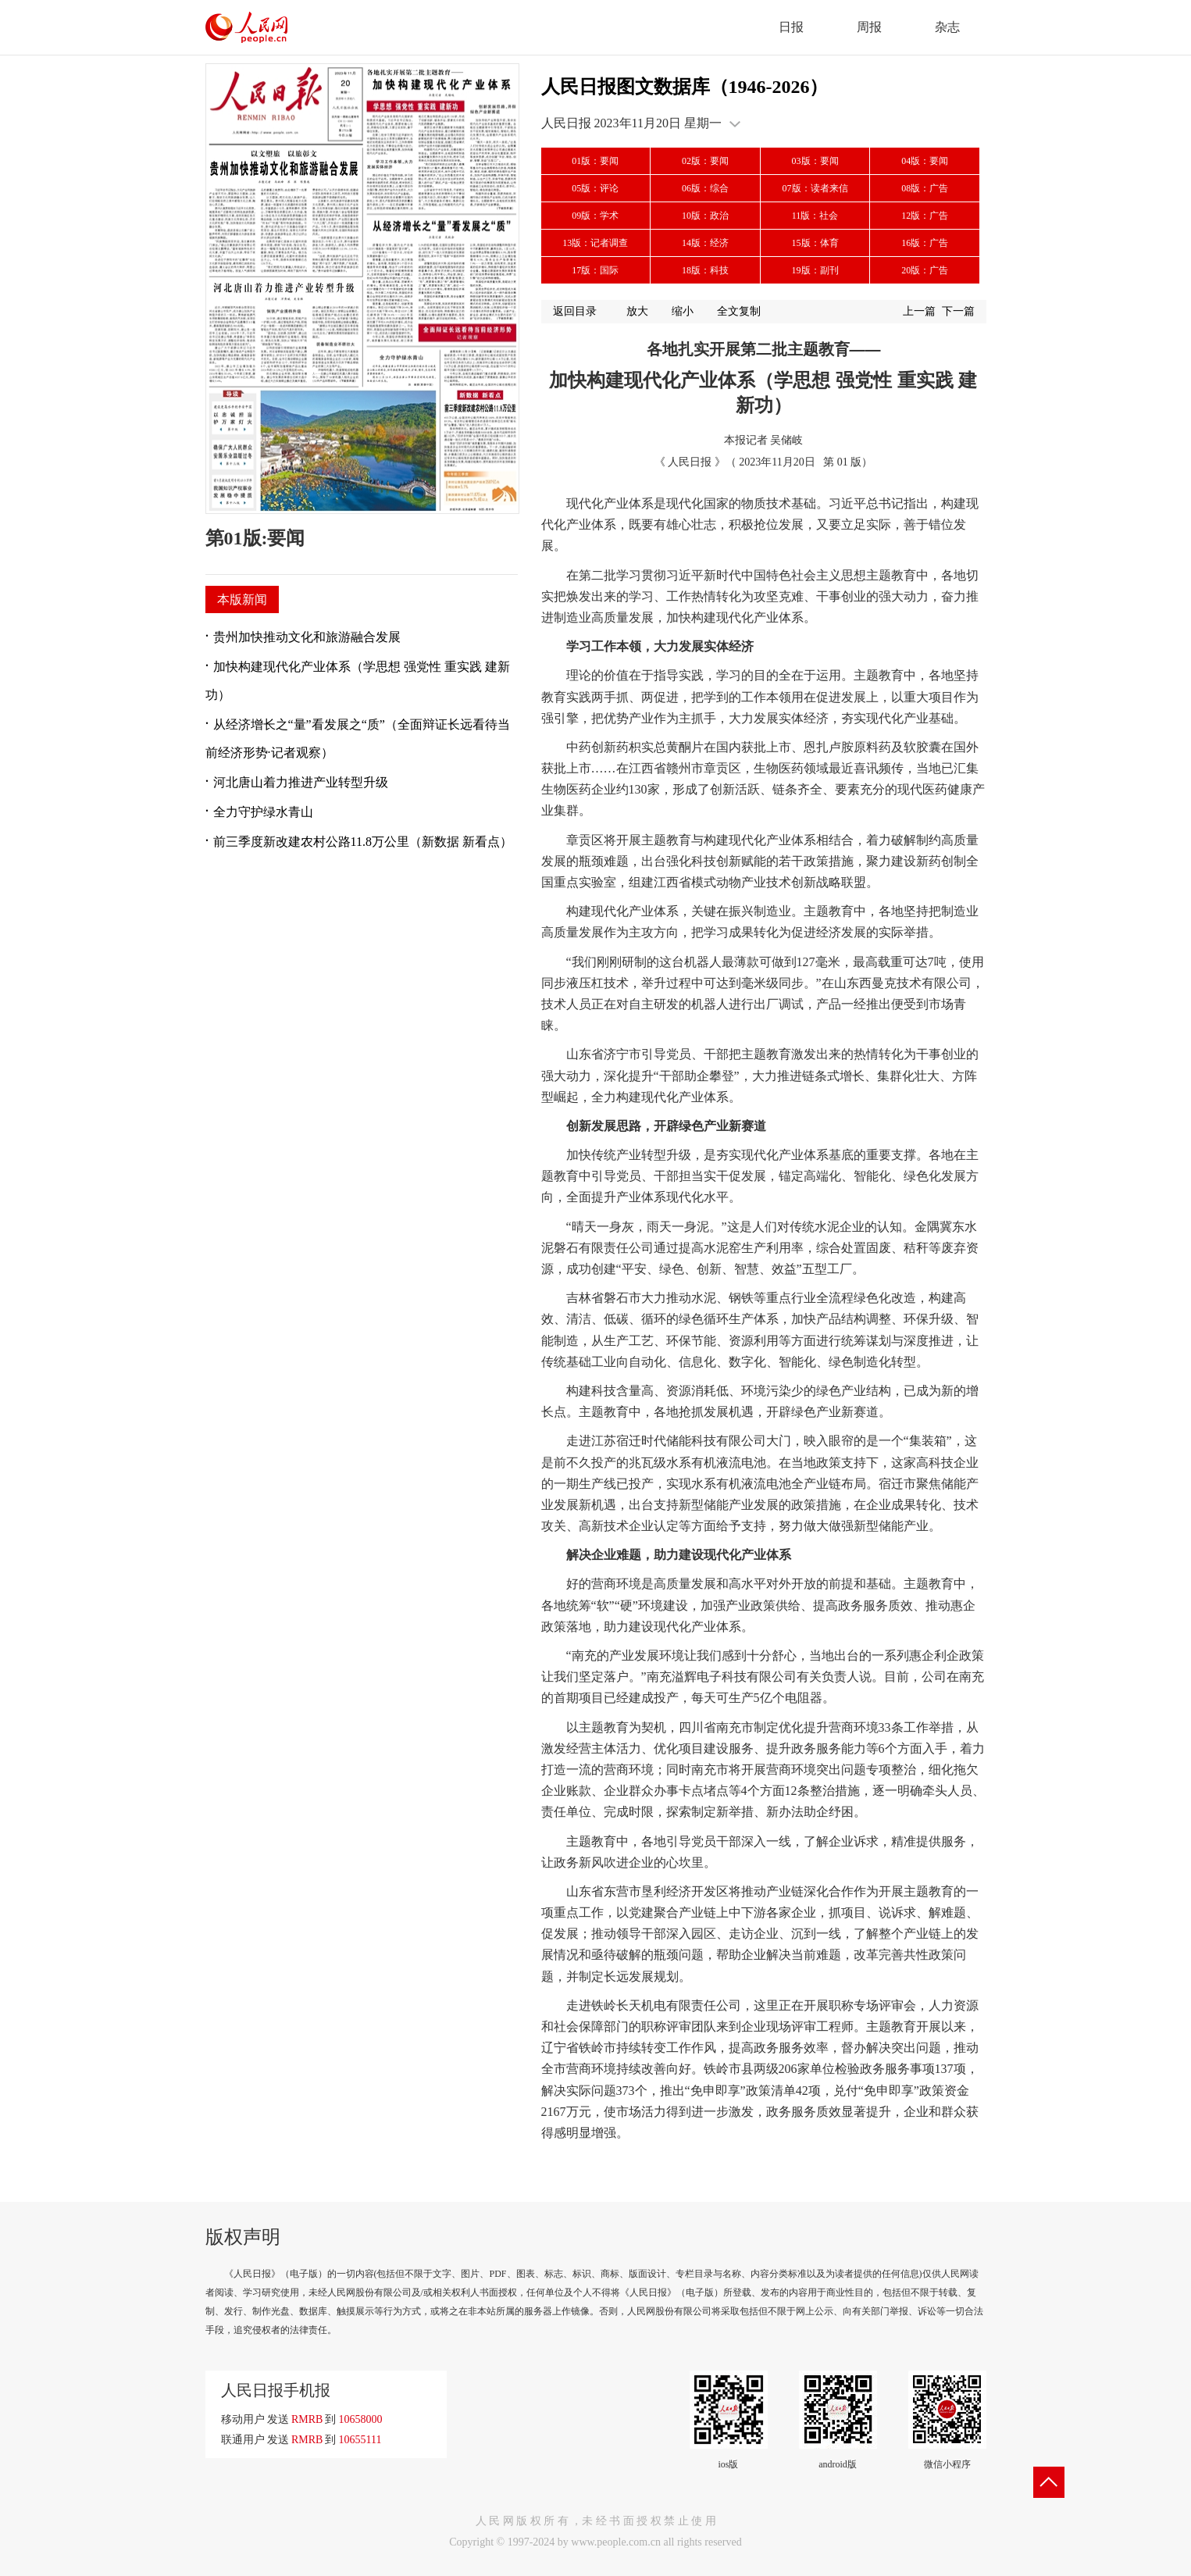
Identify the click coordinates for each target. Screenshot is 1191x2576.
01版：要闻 (595, 160)
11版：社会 (815, 215)
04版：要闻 (924, 160)
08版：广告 (924, 188)
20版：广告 (924, 270)
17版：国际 (595, 270)
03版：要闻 (815, 160)
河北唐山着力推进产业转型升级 (300, 782)
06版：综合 (705, 188)
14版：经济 (705, 242)
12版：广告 (924, 215)
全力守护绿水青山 (263, 812)
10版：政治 (705, 215)
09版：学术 (595, 215)
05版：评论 (595, 188)
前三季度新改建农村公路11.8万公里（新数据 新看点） (362, 841)
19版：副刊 (815, 270)
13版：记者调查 (595, 242)
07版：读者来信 (815, 188)
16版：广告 (924, 242)
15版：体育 (815, 242)
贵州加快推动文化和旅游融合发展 (307, 637)
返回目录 (575, 311)
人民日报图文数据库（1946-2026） (685, 87)
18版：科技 (705, 270)
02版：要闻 (705, 160)
